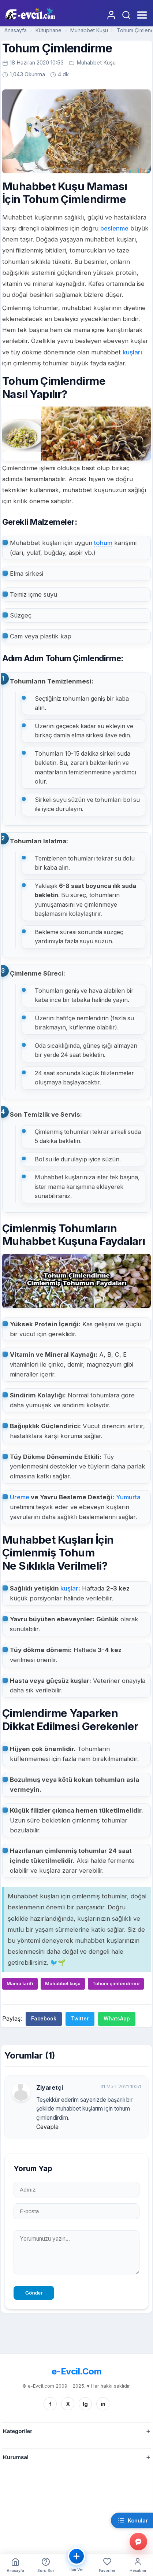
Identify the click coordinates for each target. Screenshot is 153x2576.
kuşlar (69, 1588)
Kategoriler (17, 2431)
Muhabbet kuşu (63, 1983)
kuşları (132, 352)
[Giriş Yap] (111, 15)
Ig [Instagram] (85, 2404)
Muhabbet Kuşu (89, 30)
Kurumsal (16, 2457)
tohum (103, 542)
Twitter (80, 2019)
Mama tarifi (20, 1983)
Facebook (43, 2019)
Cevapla (47, 2126)
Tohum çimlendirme (115, 1983)
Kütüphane (48, 30)
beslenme (114, 228)
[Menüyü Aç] (141, 15)
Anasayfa (15, 30)
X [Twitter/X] (68, 2404)
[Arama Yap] (126, 15)
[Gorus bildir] (138, 2541)
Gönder (33, 2293)
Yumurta (128, 1497)
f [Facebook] (50, 2404)
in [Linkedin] (103, 2404)
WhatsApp (117, 2019)
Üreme (19, 1497)
